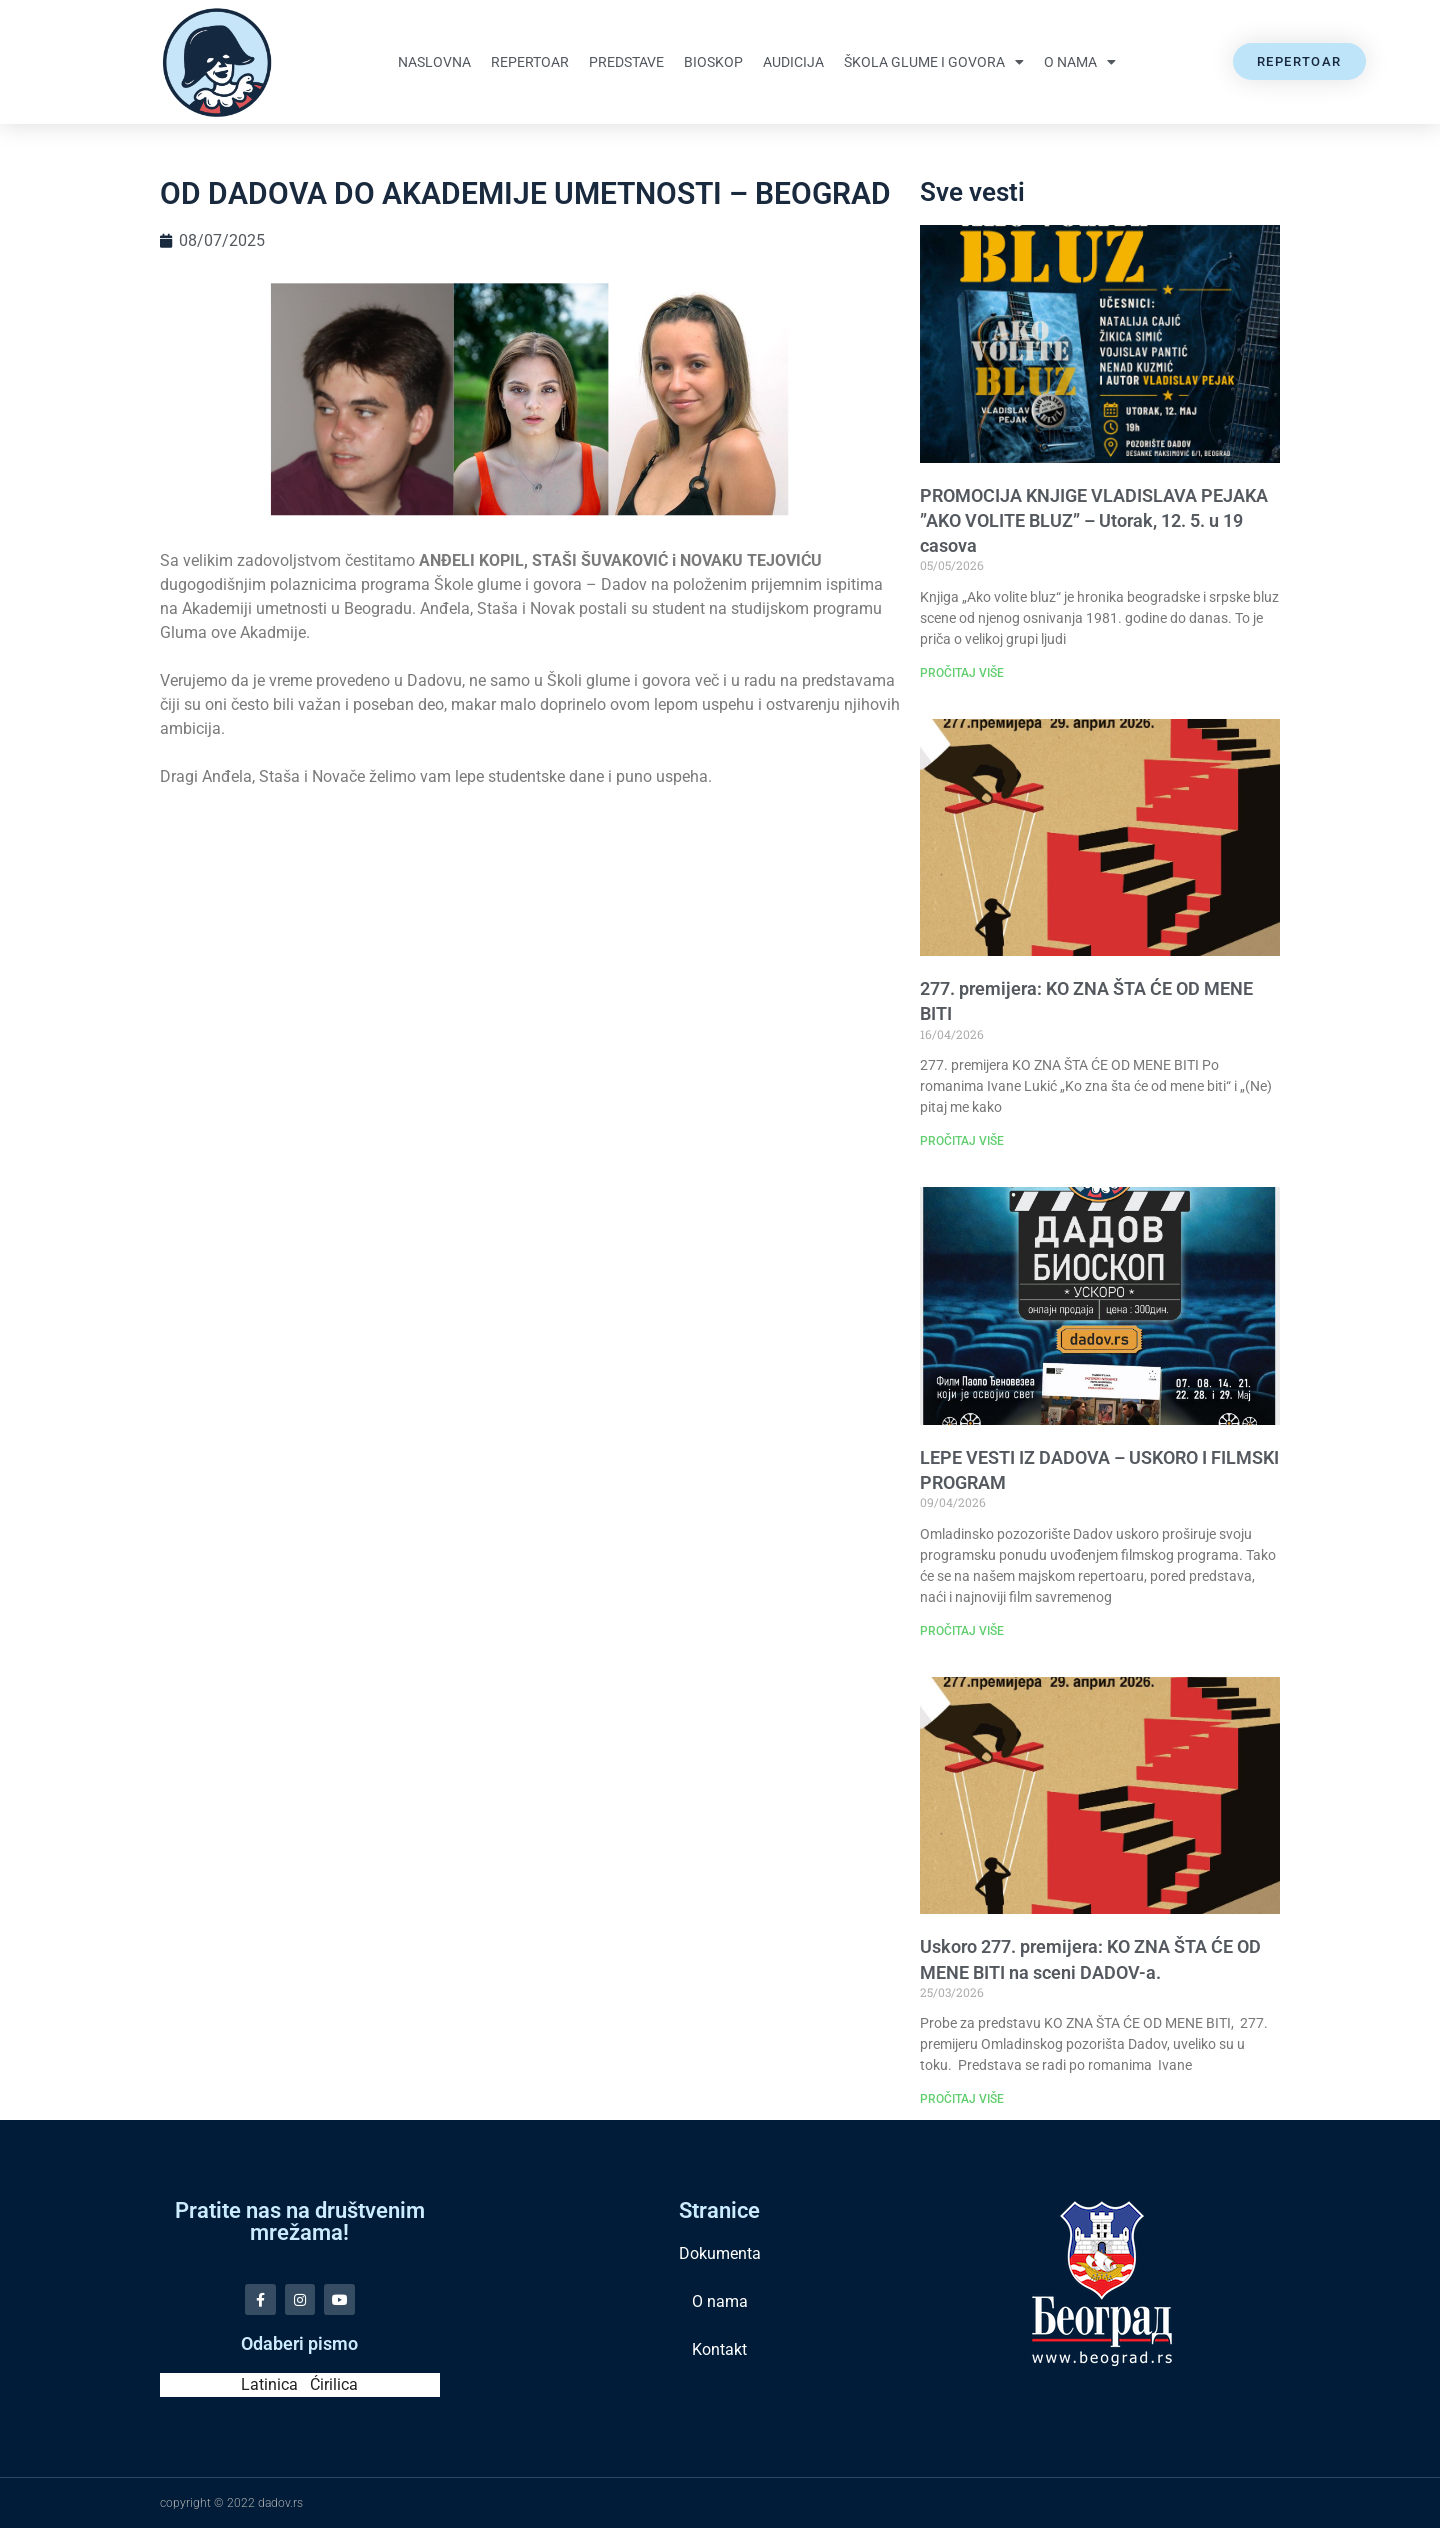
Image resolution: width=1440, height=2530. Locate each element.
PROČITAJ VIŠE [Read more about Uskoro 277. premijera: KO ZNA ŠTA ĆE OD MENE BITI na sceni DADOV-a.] (962, 2099)
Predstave (626, 62)
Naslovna (434, 62)
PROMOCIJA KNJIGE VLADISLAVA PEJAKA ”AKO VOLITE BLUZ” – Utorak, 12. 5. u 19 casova (1094, 520)
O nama (1080, 62)
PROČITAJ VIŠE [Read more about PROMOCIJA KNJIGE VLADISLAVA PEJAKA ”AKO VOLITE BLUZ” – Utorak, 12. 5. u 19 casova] (962, 673)
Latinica (269, 2386)
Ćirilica (334, 2386)
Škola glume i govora (934, 62)
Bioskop (713, 62)
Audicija (793, 62)
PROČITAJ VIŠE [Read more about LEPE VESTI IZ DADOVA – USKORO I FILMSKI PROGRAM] (962, 1631)
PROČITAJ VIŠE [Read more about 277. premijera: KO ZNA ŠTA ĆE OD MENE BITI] (962, 1141)
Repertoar (530, 62)
